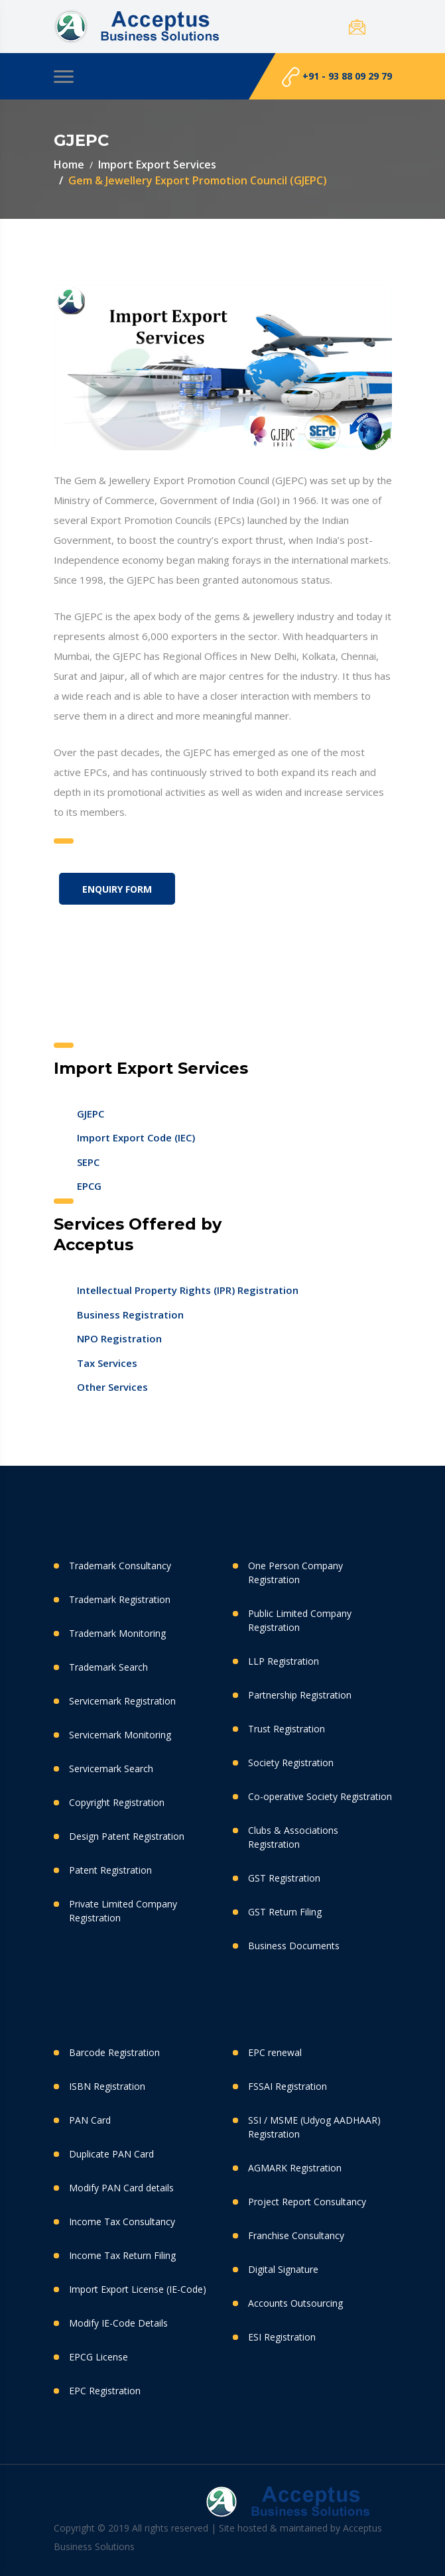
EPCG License (98, 2357)
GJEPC (90, 1113)
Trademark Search (108, 1667)
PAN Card (90, 2120)
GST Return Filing (285, 1911)
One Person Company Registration (295, 1572)
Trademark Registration (119, 1599)
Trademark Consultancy (120, 1565)
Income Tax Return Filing (122, 2255)
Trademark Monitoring (117, 1633)
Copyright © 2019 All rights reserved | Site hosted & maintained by (198, 2528)
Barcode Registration (114, 2052)
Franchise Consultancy (296, 2235)
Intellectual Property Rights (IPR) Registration (187, 1290)
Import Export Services (157, 164)
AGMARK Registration (295, 2167)
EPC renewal (275, 2052)
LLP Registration (283, 1661)
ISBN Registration (107, 2086)
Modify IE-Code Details (118, 2323)
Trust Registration (286, 1728)
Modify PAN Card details (121, 2187)
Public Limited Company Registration (299, 1620)
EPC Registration (105, 2390)
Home (69, 164)
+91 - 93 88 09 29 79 (337, 77)
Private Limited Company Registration (123, 1911)
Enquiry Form (117, 889)
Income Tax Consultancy (122, 2221)
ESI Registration (282, 2337)
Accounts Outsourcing (295, 2303)
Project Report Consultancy (307, 2201)
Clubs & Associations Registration (293, 1837)
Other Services (112, 1386)
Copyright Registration (116, 1802)
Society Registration (291, 1762)
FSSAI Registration (287, 2086)
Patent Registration (110, 1870)
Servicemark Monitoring (120, 1734)
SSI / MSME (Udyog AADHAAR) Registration (314, 2127)
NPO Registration (119, 1338)
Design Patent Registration (126, 1836)
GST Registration (284, 1878)
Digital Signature (283, 2269)
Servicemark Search (111, 1768)
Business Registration (130, 1314)
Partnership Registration (299, 1695)
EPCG (89, 1185)
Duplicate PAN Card (111, 2154)
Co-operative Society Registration (320, 1796)
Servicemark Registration (122, 1701)
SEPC (88, 1162)
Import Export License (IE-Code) (137, 2289)
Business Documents (294, 1945)
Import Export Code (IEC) (136, 1137)
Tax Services (107, 1363)
